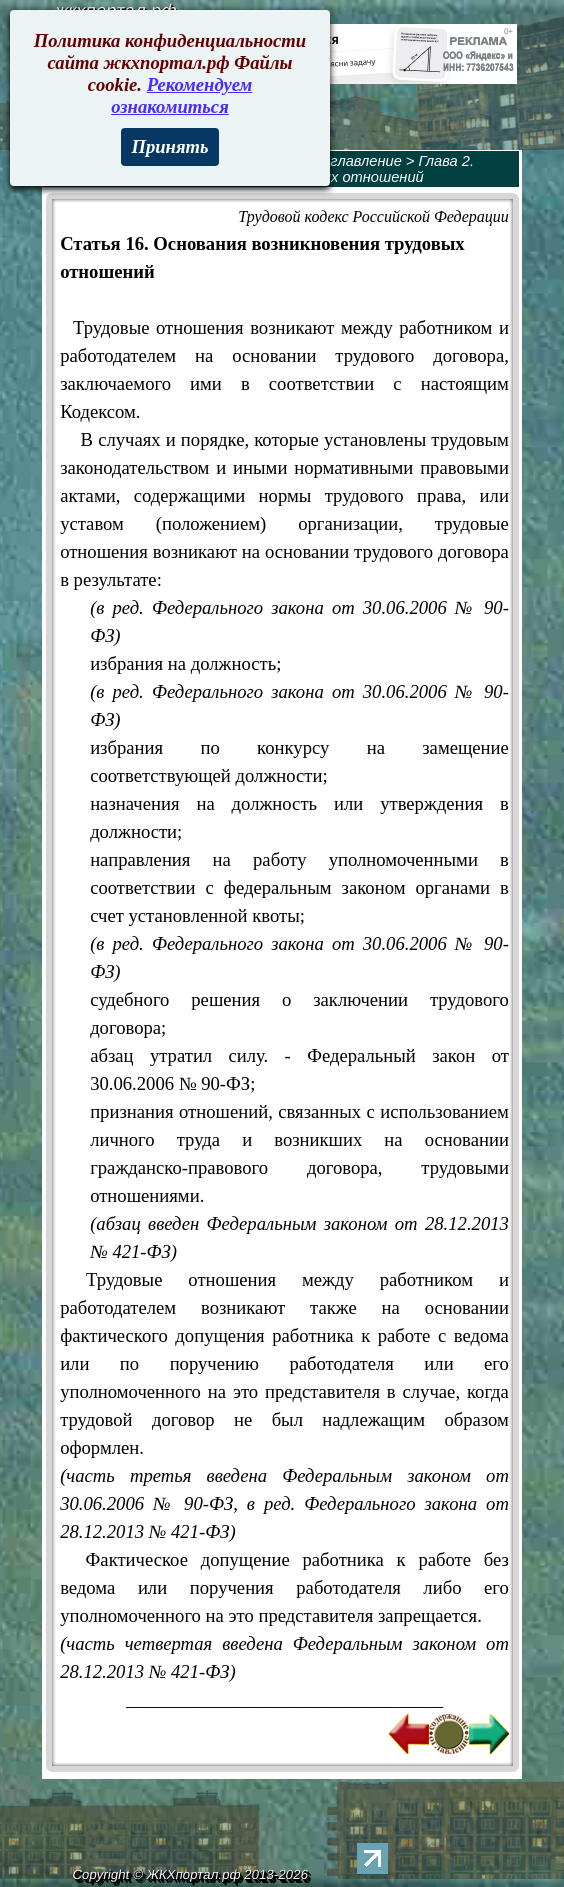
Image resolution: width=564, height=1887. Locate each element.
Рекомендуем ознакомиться (181, 95)
